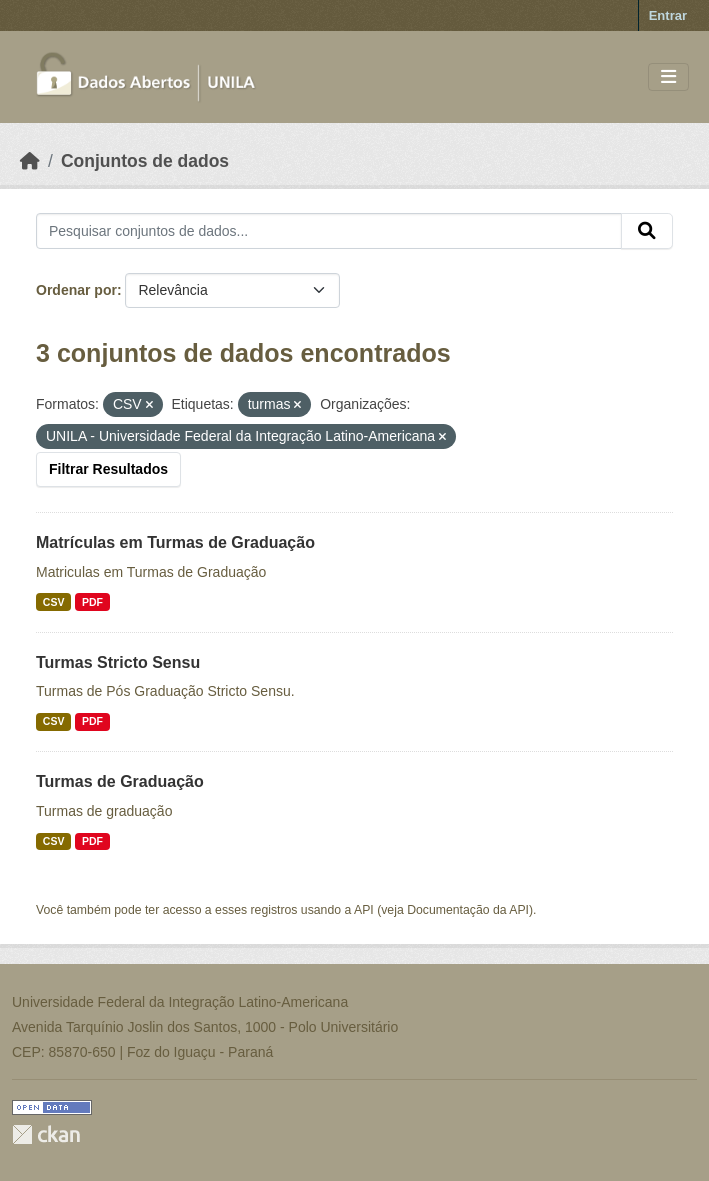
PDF (92, 602)
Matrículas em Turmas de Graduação (175, 542)
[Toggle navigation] (668, 77)
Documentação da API (468, 910)
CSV (54, 602)
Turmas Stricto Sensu (118, 662)
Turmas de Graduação (120, 781)
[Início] (30, 161)
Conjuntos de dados (145, 161)
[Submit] (647, 231)
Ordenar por (76, 290)
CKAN (46, 1134)
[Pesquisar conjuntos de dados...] (329, 231)
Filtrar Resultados (108, 469)
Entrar (668, 15)
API (364, 910)
